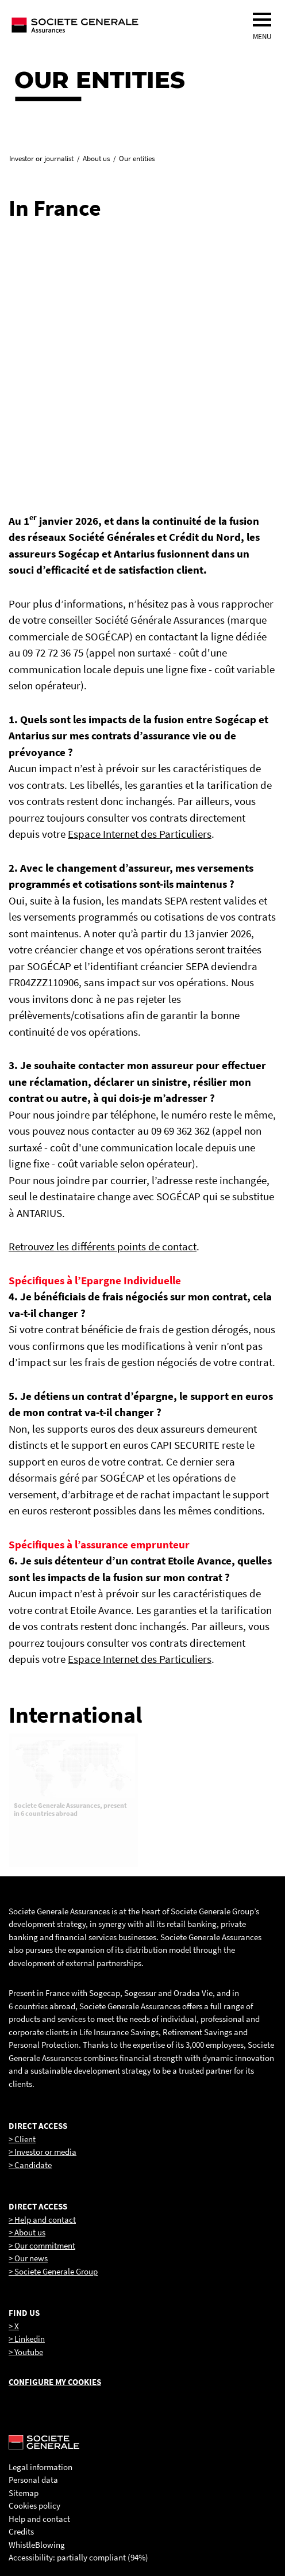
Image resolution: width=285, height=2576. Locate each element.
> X (14, 2326)
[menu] (262, 19)
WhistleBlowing (37, 2544)
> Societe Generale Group (53, 2271)
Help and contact (39, 2518)
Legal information (40, 2466)
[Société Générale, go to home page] (112, 24)
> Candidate (30, 2164)
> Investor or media (42, 2151)
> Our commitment (42, 2245)
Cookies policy (34, 2505)
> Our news (28, 2258)
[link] (73, 293)
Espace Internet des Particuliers (139, 834)
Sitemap (23, 2492)
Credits (21, 2531)
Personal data (33, 2479)
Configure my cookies (55, 2381)
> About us (27, 2232)
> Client (22, 2139)
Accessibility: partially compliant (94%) (78, 2557)
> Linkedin (27, 2338)
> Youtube (26, 2351)
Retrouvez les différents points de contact (103, 1246)
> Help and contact (42, 2219)
